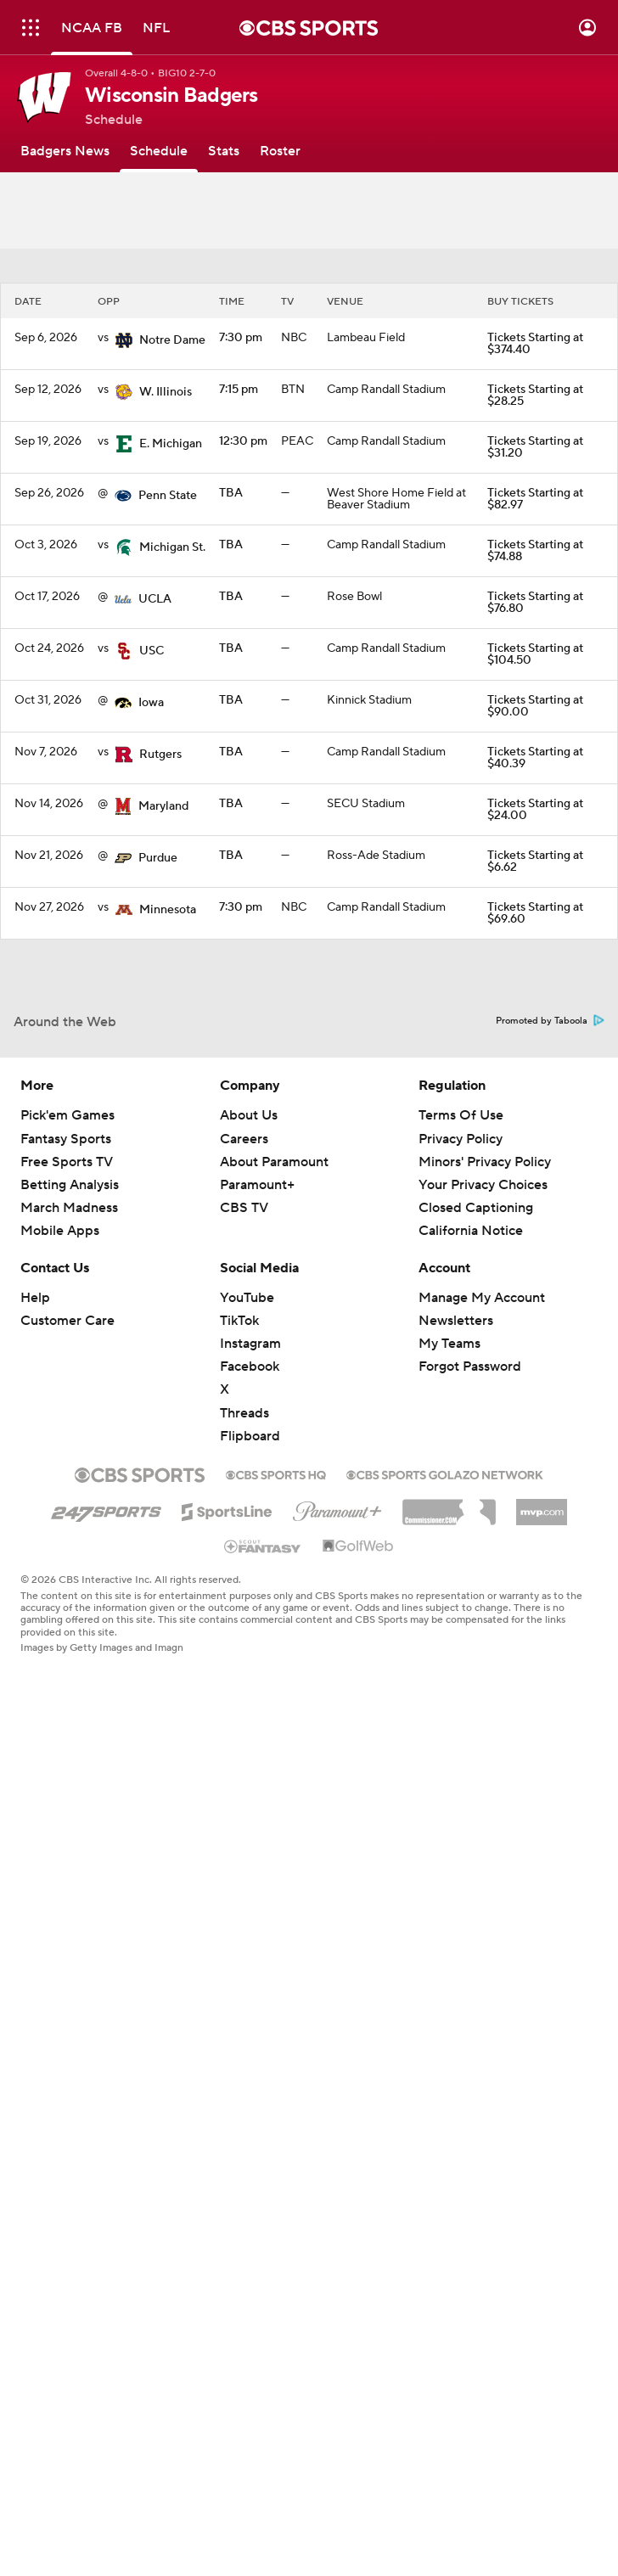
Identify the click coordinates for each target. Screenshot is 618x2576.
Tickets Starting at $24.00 (535, 809)
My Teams (449, 1343)
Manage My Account (482, 1297)
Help (35, 1297)
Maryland (163, 806)
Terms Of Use (461, 1115)
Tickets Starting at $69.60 (535, 913)
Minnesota (167, 910)
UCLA (154, 599)
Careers (244, 1139)
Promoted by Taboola (550, 1021)
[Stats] (224, 151)
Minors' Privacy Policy (485, 1161)
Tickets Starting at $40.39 (535, 758)
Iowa (151, 702)
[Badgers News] (65, 151)
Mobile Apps (59, 1230)
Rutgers (160, 754)
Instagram (250, 1343)
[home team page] (123, 340)
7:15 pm (238, 389)
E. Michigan (170, 444)
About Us (249, 1115)
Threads (244, 1413)
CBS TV (244, 1207)
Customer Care (67, 1320)
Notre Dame (172, 340)
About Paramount (274, 1161)
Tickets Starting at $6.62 (535, 861)
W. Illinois (165, 392)
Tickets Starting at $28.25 (535, 395)
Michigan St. (172, 547)
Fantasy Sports (65, 1139)
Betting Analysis (69, 1184)
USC (151, 651)
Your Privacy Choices (483, 1184)
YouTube (247, 1297)
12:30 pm (243, 441)
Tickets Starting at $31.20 (535, 447)
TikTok (239, 1320)
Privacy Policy (461, 1139)
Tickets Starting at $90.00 (535, 706)
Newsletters (456, 1320)
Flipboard (250, 1436)
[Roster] (280, 151)
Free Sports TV (66, 1161)
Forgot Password (470, 1366)
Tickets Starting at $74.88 (535, 550)
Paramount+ (257, 1184)
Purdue (157, 858)
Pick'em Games (67, 1115)
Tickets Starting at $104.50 (535, 654)
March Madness (69, 1207)
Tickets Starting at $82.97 (535, 499)
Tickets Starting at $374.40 (535, 343)
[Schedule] (159, 151)
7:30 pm (240, 337)
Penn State (167, 495)
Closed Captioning (476, 1207)
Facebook (249, 1366)
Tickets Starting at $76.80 (535, 602)
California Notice (471, 1230)
